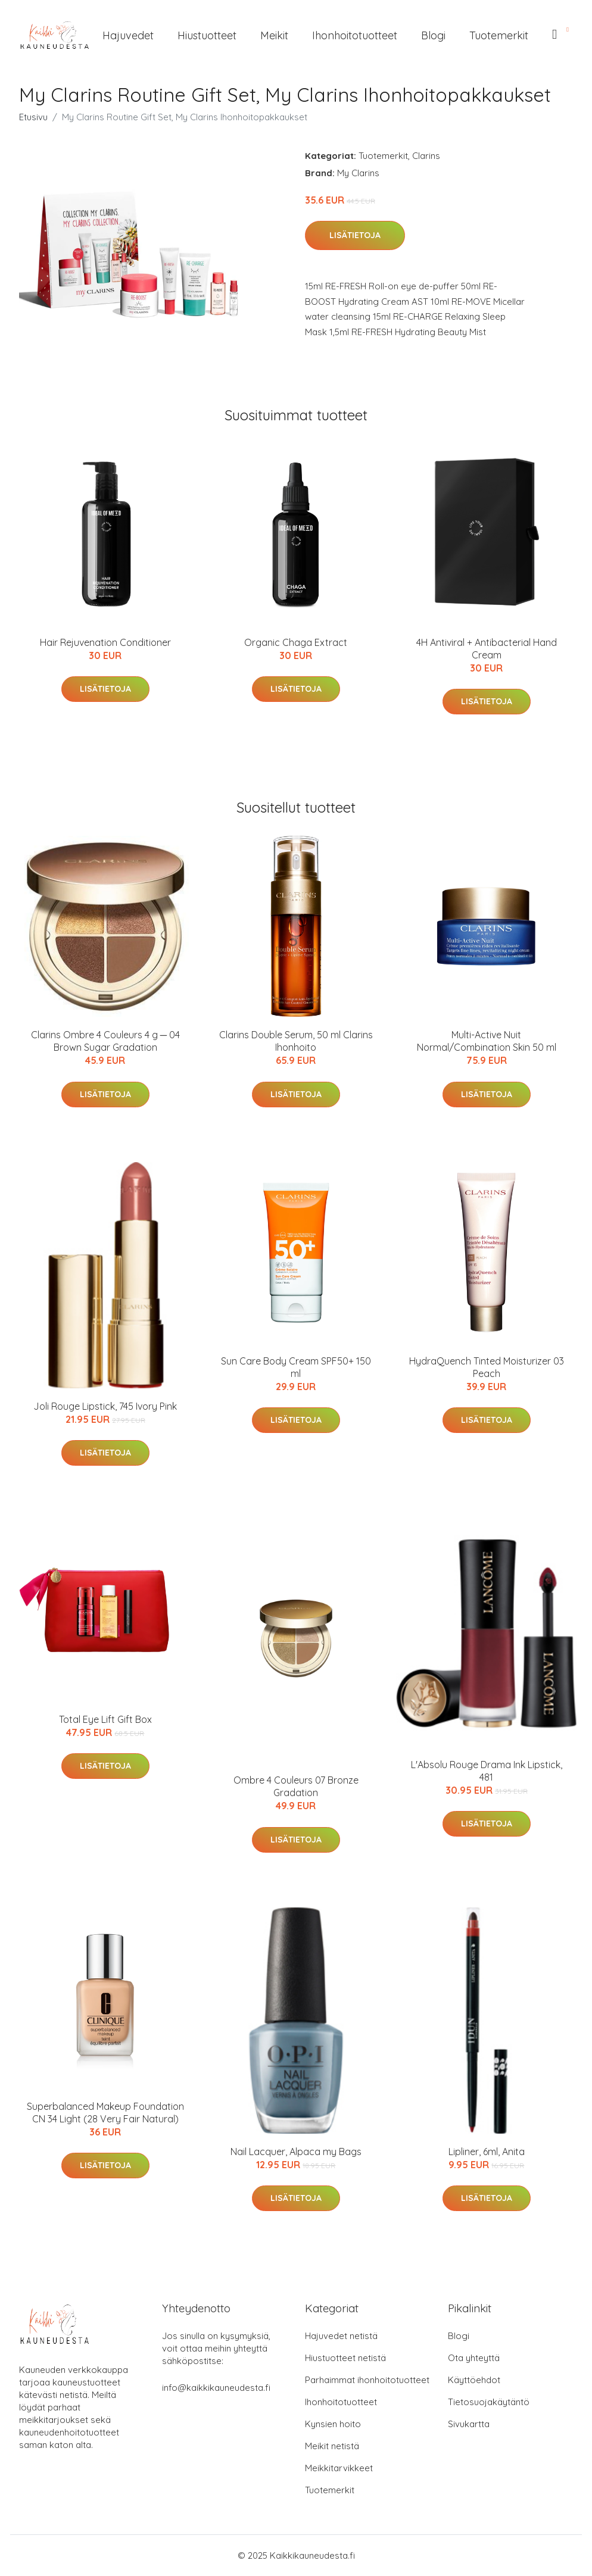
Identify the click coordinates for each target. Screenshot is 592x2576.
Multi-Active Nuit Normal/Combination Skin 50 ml (486, 1041)
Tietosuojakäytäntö (488, 2402)
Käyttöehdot (474, 2379)
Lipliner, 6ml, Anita (486, 2151)
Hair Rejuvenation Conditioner (105, 642)
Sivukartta (469, 2424)
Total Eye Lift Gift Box (105, 1719)
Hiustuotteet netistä (345, 2357)
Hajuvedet (128, 35)
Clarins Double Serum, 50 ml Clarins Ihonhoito (296, 1041)
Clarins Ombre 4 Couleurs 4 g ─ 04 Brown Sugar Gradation (105, 1041)
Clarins (426, 155)
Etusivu (33, 117)
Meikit (274, 35)
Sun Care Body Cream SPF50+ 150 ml (296, 1367)
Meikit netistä (332, 2446)
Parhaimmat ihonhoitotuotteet (367, 2379)
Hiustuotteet (206, 35)
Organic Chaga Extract (295, 642)
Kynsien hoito (333, 2424)
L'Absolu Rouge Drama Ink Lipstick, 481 (486, 1771)
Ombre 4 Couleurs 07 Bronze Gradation (296, 1786)
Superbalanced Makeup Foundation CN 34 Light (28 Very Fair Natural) (105, 2112)
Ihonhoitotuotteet (354, 35)
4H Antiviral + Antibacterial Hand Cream (486, 648)
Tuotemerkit (498, 35)
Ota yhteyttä (474, 2357)
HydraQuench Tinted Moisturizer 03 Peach (486, 1367)
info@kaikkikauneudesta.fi (216, 2387)
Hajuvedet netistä (341, 2335)
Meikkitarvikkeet (339, 2468)
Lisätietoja (355, 235)
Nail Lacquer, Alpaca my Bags (296, 2151)
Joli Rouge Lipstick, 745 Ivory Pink (105, 1406)
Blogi (433, 35)
